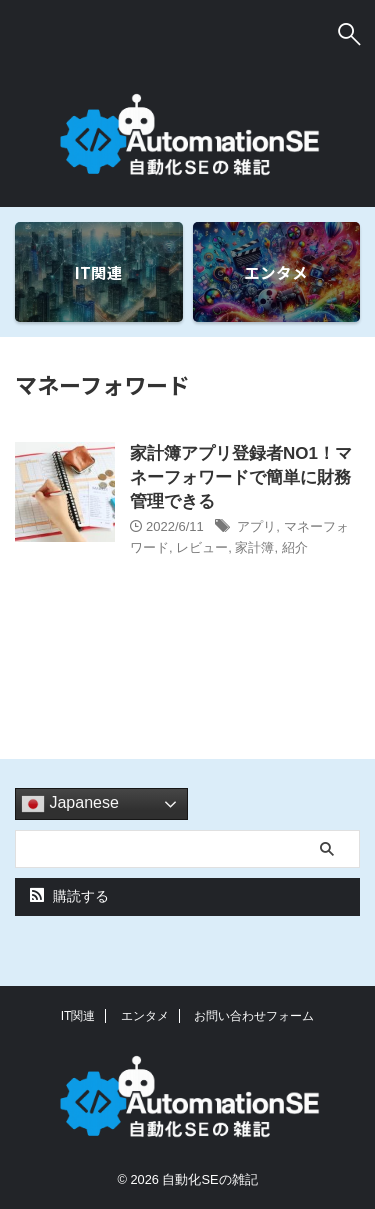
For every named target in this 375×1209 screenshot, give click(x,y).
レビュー (202, 547)
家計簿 (254, 547)
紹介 (295, 547)
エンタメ (145, 1016)
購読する (69, 896)
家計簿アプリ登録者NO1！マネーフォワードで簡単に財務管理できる (241, 477)
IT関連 (78, 1016)
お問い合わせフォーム (254, 1016)
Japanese (70, 804)
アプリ (256, 526)
